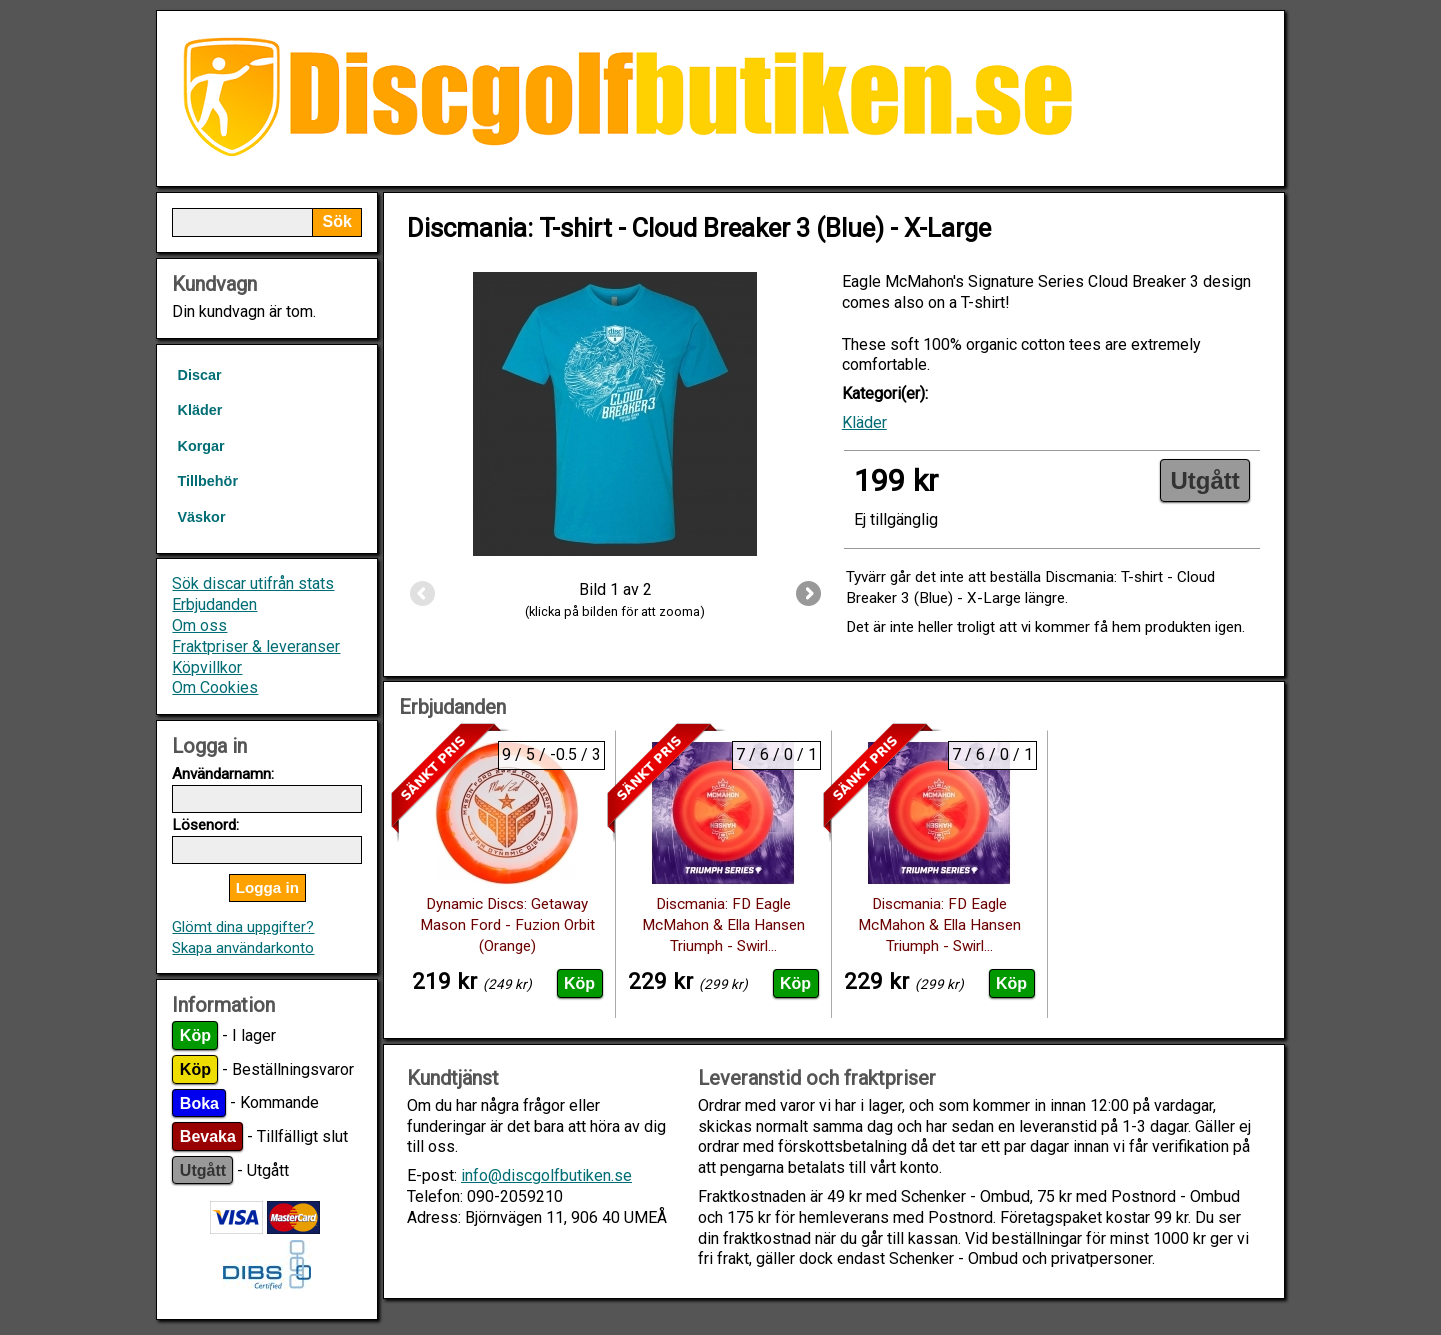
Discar (199, 375)
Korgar (200, 446)
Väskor (201, 517)
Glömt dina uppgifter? (243, 927)
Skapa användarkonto (243, 948)
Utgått (203, 1170)
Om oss (199, 625)
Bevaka (208, 1136)
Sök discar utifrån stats (253, 583)
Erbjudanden (214, 604)
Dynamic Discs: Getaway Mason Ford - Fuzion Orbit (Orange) (507, 925)
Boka (199, 1102)
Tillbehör (207, 481)
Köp (195, 1035)
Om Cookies (215, 687)
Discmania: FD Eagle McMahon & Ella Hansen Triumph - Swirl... (723, 925)
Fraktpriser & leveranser (256, 646)
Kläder (199, 410)
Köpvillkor (207, 667)
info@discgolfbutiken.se (546, 1175)
